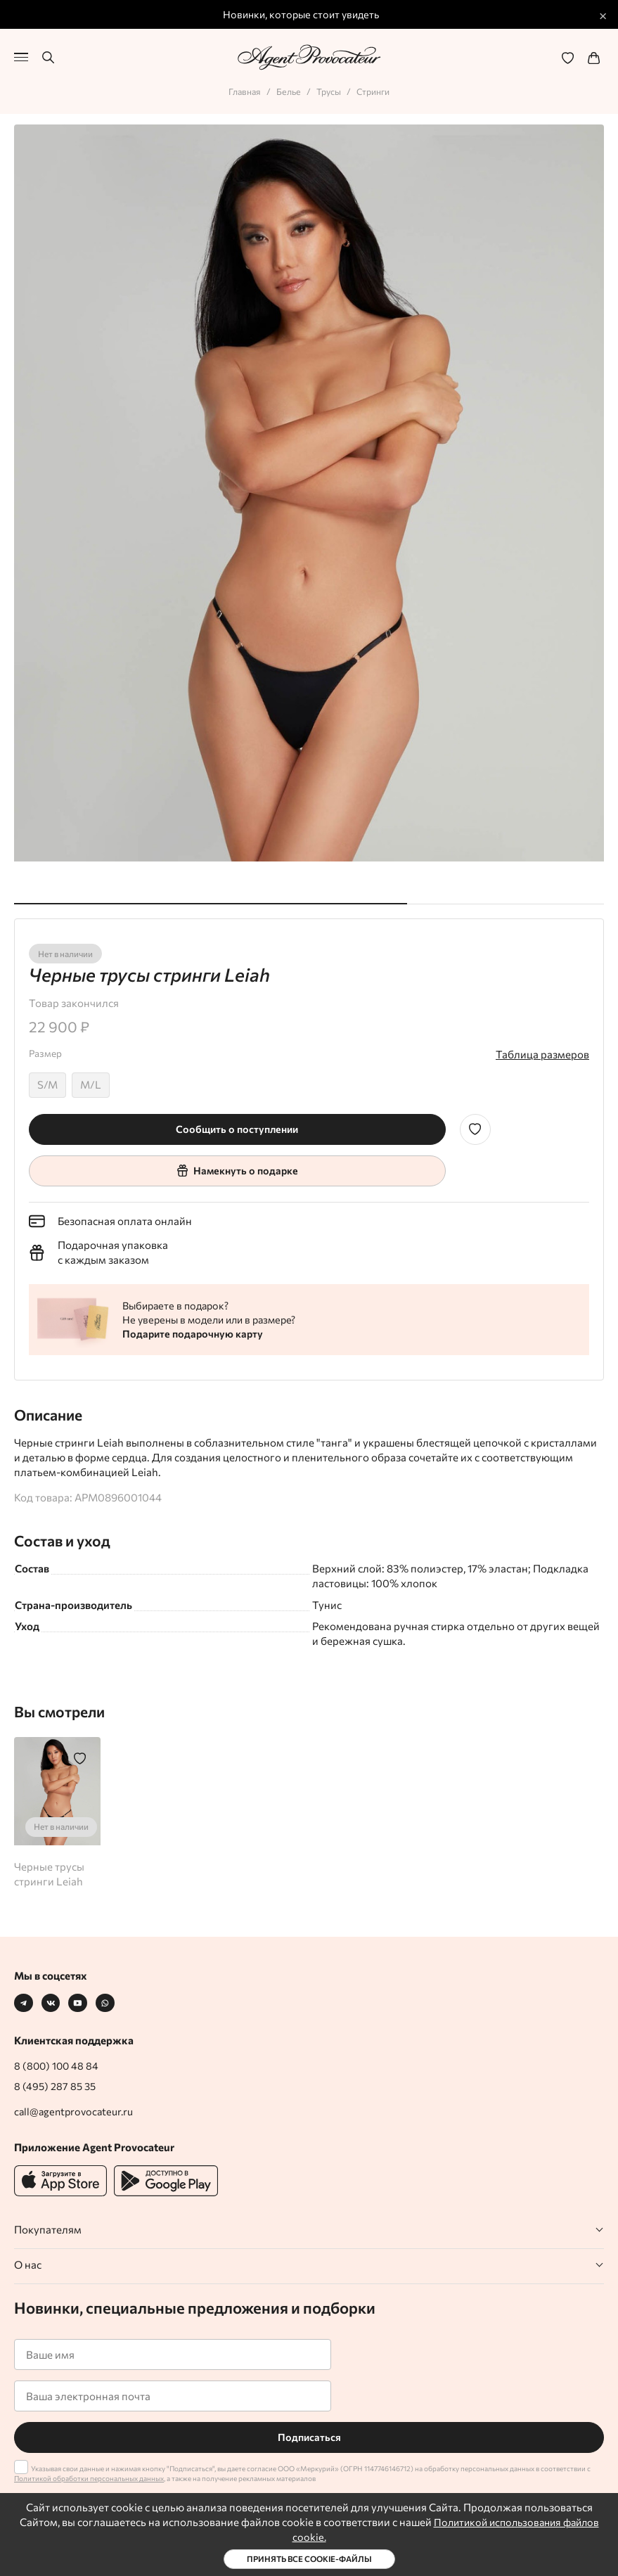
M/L (90, 1082)
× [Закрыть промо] (603, 14)
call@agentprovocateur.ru (76, 2111)
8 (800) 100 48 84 (57, 2065)
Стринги (375, 89)
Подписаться (309, 2437)
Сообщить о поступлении (237, 1126)
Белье (288, 89)
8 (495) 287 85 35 (56, 2086)
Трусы (329, 89)
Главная (242, 89)
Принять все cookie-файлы (309, 2559)
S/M (47, 1082)
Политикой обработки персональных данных (89, 2478)
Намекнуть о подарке (237, 1168)
